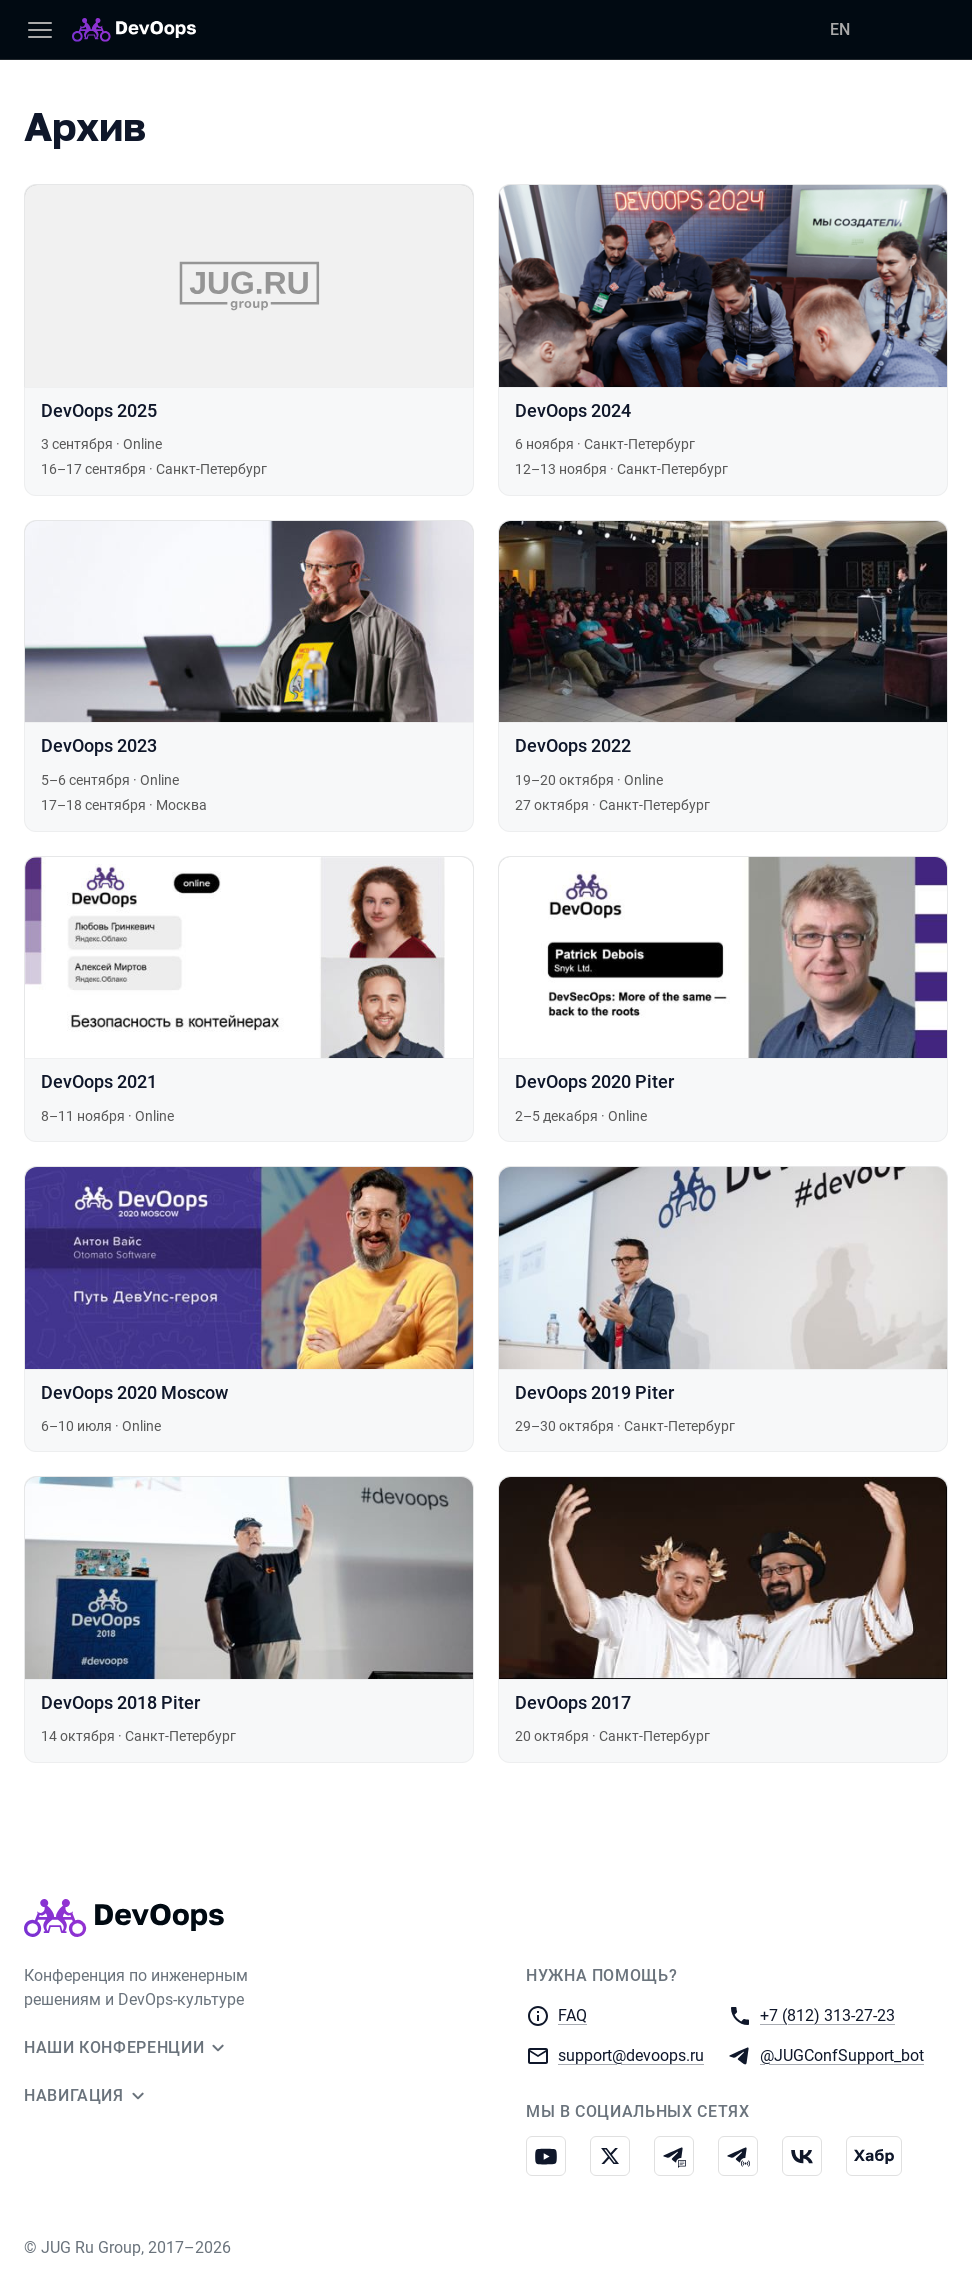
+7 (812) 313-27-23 (827, 2014)
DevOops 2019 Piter (594, 1392)
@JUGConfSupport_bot (842, 2054)
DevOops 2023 (99, 745)
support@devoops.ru (631, 2054)
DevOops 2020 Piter (594, 1081)
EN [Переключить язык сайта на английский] (840, 29)
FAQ (572, 2015)
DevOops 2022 (573, 745)
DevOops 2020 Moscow (134, 1392)
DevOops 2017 (573, 1702)
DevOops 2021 (99, 1081)
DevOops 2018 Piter (120, 1702)
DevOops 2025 (99, 410)
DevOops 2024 (573, 410)
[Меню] (40, 30)
